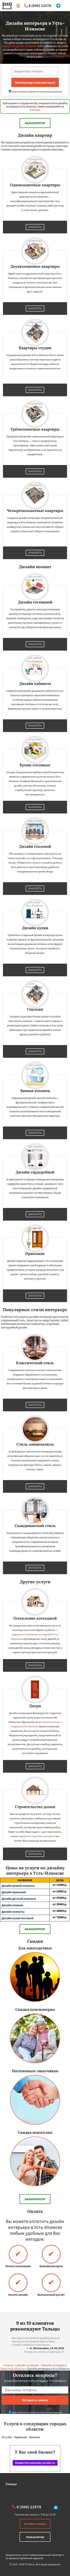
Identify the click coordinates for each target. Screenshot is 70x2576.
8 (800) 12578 (40, 5)
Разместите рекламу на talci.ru (35, 2463)
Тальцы (11, 2484)
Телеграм (34, 109)
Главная (8, 2365)
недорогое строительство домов (37, 1836)
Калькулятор (35, 123)
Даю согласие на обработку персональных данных (35, 91)
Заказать (35, 227)
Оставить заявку (35, 2524)
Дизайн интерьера (28, 2365)
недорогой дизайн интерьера (20, 46)
